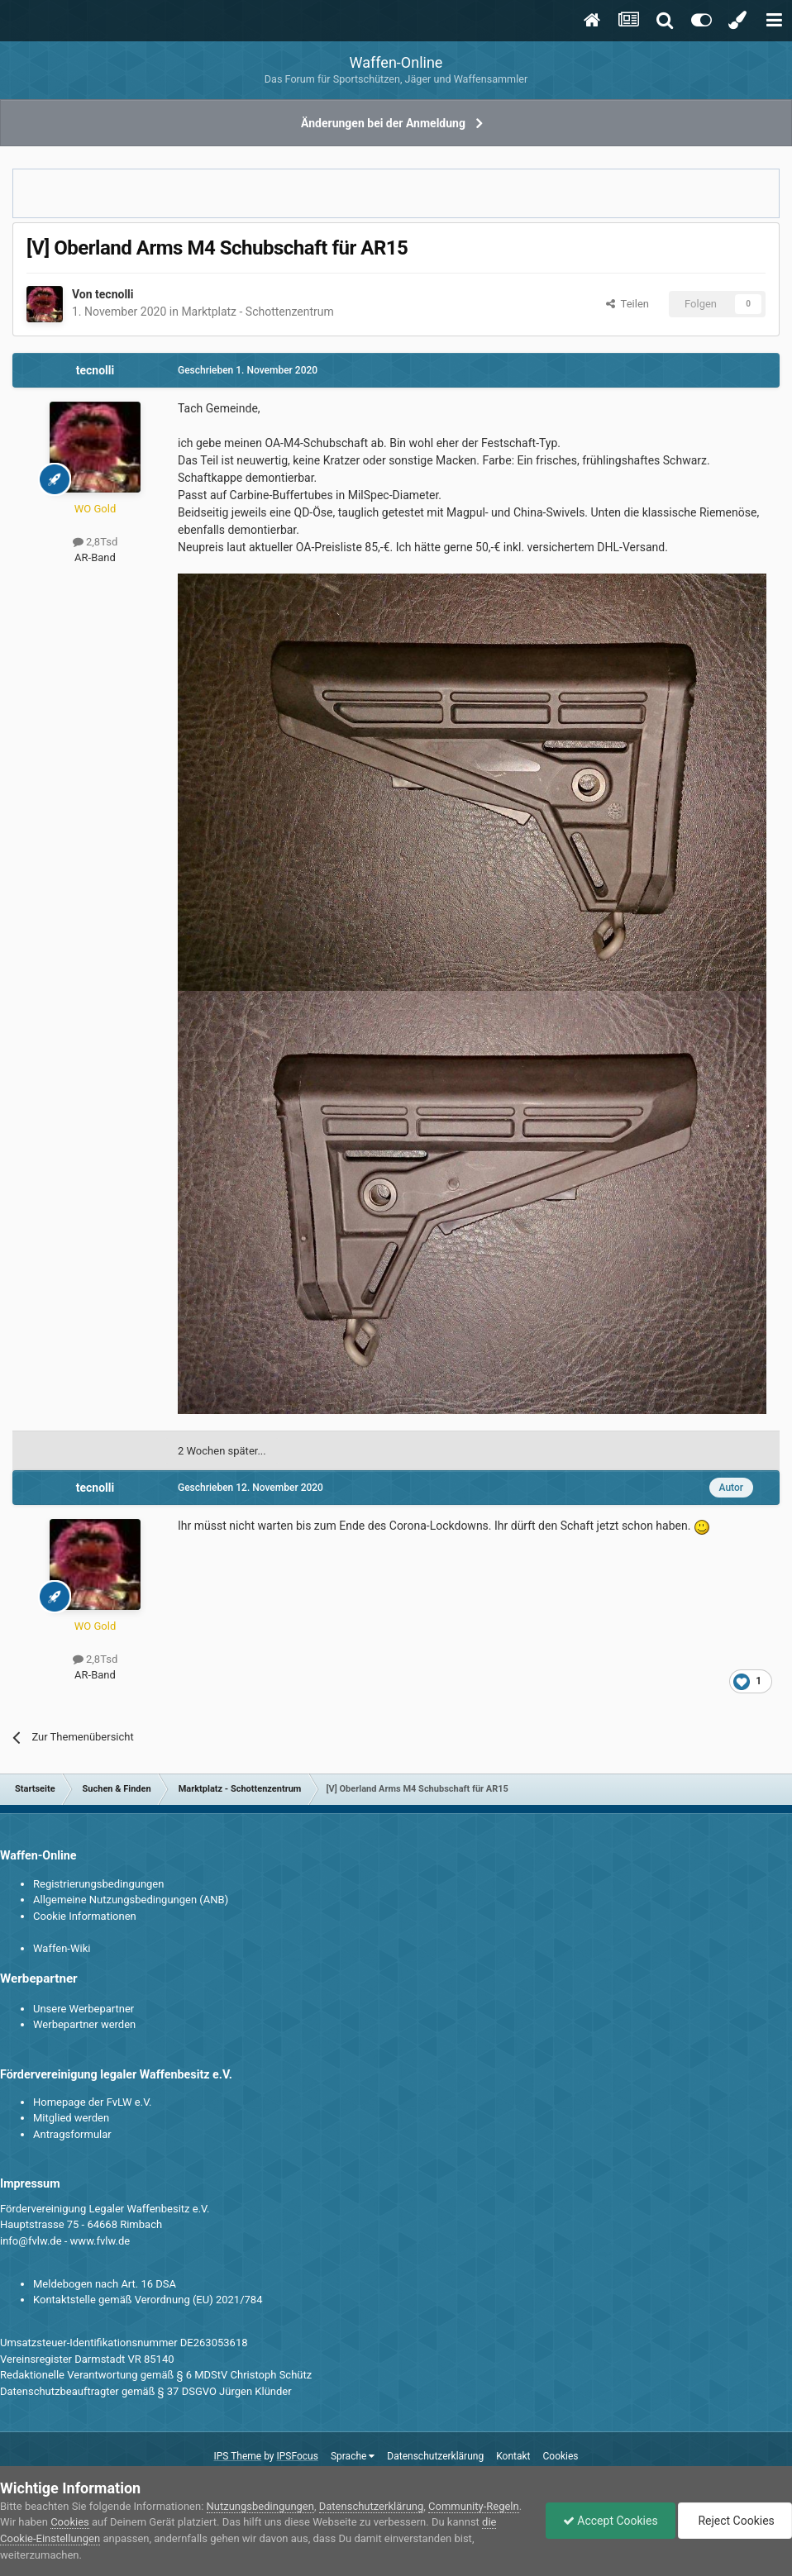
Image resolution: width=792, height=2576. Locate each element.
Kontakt (513, 2456)
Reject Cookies (735, 2520)
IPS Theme (237, 2456)
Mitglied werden (71, 2118)
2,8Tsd (95, 542)
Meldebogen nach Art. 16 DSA (104, 2284)
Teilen (627, 304)
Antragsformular (72, 2134)
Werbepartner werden (84, 2024)
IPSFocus (297, 2456)
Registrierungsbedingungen (98, 1884)
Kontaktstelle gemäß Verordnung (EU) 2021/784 (147, 2299)
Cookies (560, 2456)
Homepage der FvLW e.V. (92, 2102)
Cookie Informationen (84, 1916)
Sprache (353, 2456)
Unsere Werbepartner (83, 2008)
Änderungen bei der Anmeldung (383, 123)
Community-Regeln (473, 2506)
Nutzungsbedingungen (260, 2506)
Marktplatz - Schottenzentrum (257, 311)
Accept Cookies (610, 2520)
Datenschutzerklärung (435, 2456)
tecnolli (114, 294)
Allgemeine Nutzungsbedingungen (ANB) (130, 1899)
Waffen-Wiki (61, 1948)
